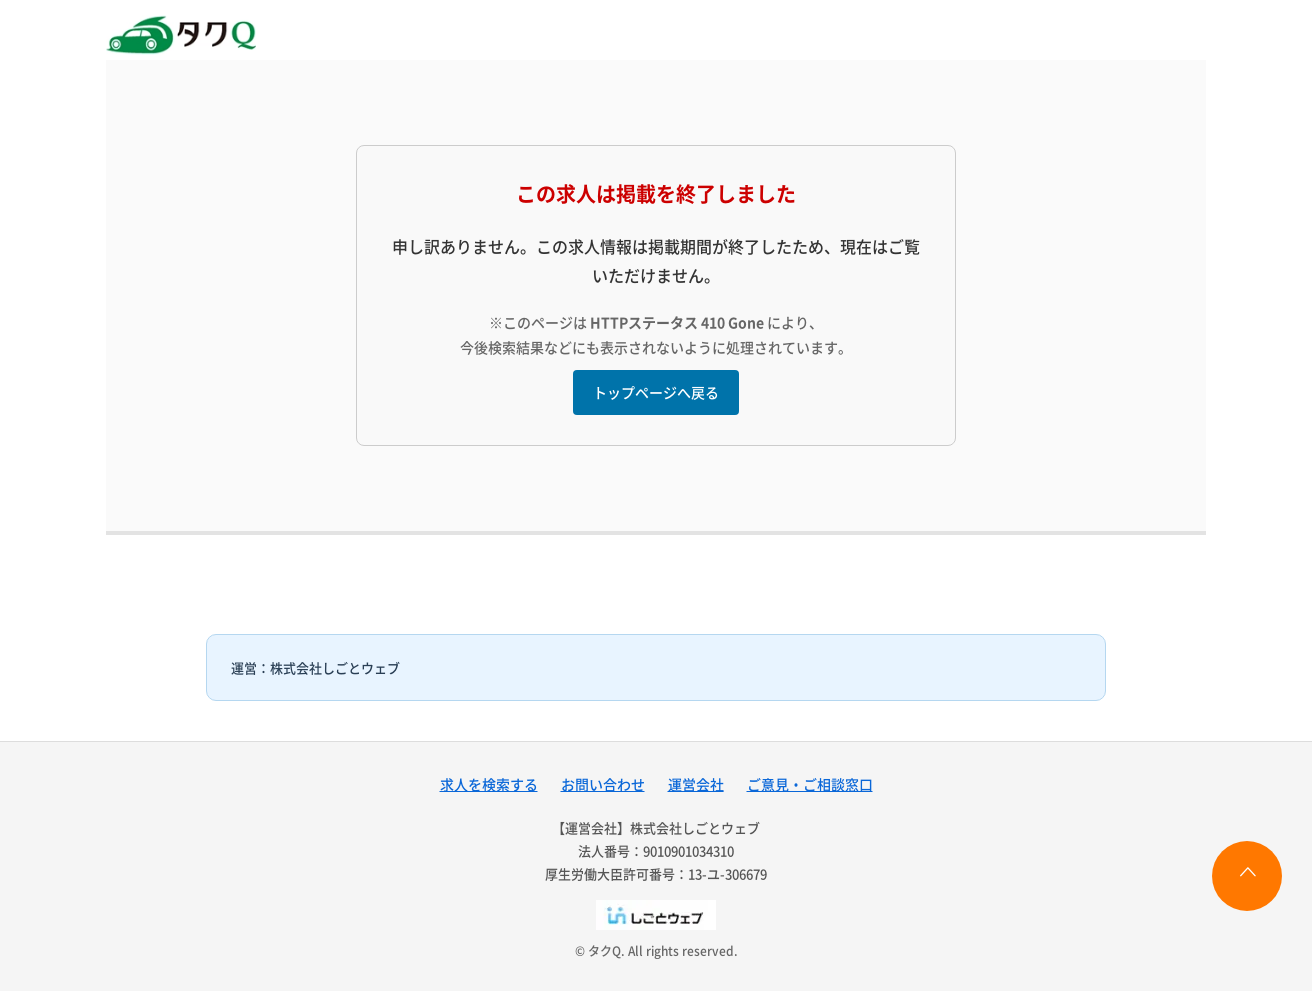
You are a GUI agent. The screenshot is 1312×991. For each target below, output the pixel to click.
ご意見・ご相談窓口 (810, 784)
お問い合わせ (603, 784)
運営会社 (696, 784)
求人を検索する (489, 784)
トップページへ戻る (656, 392)
